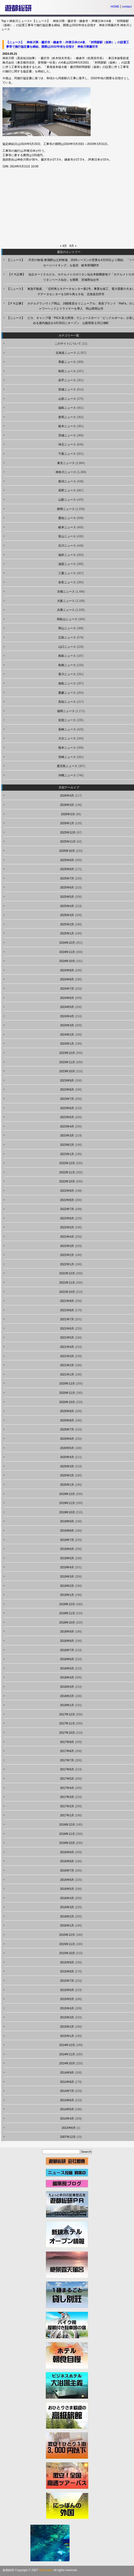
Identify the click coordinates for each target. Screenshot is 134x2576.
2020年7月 (67, 1429)
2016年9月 (67, 1852)
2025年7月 (67, 878)
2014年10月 (67, 2063)
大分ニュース (67, 738)
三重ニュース (67, 573)
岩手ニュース (67, 380)
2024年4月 (67, 1016)
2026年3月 (67, 805)
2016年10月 (67, 1843)
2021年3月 (67, 1356)
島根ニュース (67, 665)
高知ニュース (67, 702)
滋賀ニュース (67, 564)
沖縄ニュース (67, 775)
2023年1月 (67, 1154)
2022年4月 (67, 1236)
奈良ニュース (67, 582)
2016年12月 (67, 1824)
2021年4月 (67, 1347)
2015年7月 (67, 1980)
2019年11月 (67, 1503)
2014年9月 (67, 2072)
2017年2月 (67, 1806)
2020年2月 (67, 1475)
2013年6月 (69, 2128)
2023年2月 (67, 1145)
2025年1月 (67, 933)
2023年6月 (67, 1108)
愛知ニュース (67, 518)
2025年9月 (67, 860)
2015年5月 (67, 1999)
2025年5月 (67, 896)
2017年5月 (67, 1778)
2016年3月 (67, 1907)
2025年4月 (67, 906)
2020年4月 (67, 1457)
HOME (114, 6)
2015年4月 (67, 2008)
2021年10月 (67, 1292)
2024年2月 (67, 1034)
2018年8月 (67, 1641)
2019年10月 (67, 1512)
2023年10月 (67, 1071)
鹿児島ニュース (67, 766)
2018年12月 (67, 1604)
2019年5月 (67, 1558)
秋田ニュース (67, 371)
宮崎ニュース (67, 757)
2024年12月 (67, 942)
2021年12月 (67, 1273)
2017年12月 (67, 1714)
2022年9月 (67, 1190)
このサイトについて (68, 343)
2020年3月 (67, 1466)
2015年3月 (67, 2017)
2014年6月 (67, 2100)
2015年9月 (67, 1962)
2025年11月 (68, 841)
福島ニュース (67, 408)
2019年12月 (67, 1494)
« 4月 (63, 246)
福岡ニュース (66, 711)
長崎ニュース (67, 729)
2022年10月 (67, 1181)
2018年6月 (67, 1659)
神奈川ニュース (19, 21)
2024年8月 (67, 979)
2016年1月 (67, 1925)
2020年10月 (67, 1402)
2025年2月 (67, 924)
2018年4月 (67, 1677)
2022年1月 (67, 1264)
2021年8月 (67, 1310)
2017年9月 (67, 1742)
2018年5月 (67, 1668)
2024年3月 (67, 1025)
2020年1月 (67, 1484)
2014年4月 (67, 2118)
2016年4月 (67, 1898)
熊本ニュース (67, 747)
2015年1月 (67, 2036)
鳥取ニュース (67, 656)
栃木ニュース (67, 426)
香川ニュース (67, 674)
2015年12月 (67, 1935)
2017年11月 (67, 1723)
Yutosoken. (46, 2570)
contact (127, 6)
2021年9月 (67, 1301)
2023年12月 (67, 1053)
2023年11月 (67, 1062)
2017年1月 (67, 1815)
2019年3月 (67, 1576)
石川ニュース (67, 545)
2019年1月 (67, 1595)
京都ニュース (66, 591)
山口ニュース (67, 647)
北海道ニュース (66, 353)
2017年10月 (67, 1732)
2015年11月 (67, 1944)
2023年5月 (67, 1117)
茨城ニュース (67, 435)
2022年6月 (67, 1218)
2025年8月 (67, 869)
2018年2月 (67, 1696)
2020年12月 (67, 1383)
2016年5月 (67, 1889)
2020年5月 (67, 1448)
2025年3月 (67, 915)
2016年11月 (67, 1834)
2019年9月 (67, 1521)
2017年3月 (67, 1797)
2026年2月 (68, 814)
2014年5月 (67, 2109)
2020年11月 (67, 1393)
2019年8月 (67, 1530)
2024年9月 (67, 970)
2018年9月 (67, 1631)
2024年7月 (67, 988)
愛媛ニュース (67, 692)
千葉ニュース (67, 453)
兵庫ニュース (66, 610)
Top (3, 21)
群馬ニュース (67, 417)
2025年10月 (67, 851)
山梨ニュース (67, 499)
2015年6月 (67, 1990)
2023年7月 (67, 1099)
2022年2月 (67, 1255)
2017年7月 (67, 1760)
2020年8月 (67, 1420)
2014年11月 (67, 2054)
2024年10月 (67, 961)
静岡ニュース (66, 509)
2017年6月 (67, 1769)
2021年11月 (67, 1282)
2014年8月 (67, 2082)
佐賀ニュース (67, 720)
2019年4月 (67, 1567)
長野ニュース (67, 490)
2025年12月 (68, 832)
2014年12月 (67, 2045)
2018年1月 (67, 1705)
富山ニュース (67, 536)
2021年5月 (67, 1337)
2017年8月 (67, 1751)
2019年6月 (67, 1549)
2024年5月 (67, 1007)
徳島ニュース (67, 683)
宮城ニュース (67, 389)
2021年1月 (67, 1374)
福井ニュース (67, 555)
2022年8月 (67, 1200)
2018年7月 (67, 1650)
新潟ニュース (67, 481)
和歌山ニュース (67, 619)
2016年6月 (67, 1880)
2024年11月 (67, 952)
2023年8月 (67, 1089)
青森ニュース (67, 362)
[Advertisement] (41, 207)
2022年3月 (67, 1246)
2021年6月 (67, 1328)
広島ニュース (67, 637)
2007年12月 (68, 2137)
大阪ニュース (66, 601)
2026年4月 (67, 795)
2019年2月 (67, 1586)
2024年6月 (67, 998)
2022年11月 (67, 1172)
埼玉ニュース (67, 444)
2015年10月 (67, 1953)
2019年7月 (67, 1540)
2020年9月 (67, 1411)
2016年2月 (67, 1916)
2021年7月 (67, 1319)
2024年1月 (67, 1043)
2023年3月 (67, 1135)
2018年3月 (67, 1686)
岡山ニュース (67, 628)
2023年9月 (67, 1080)
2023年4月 (67, 1126)
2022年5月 (67, 1227)
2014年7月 (67, 2091)
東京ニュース (66, 463)
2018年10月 (67, 1622)
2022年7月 (67, 1209)
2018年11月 (67, 1613)
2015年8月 (67, 1971)
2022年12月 (67, 1163)
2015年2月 (67, 2026)
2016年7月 (67, 1870)
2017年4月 (67, 1788)
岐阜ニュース (67, 527)
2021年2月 (67, 1365)
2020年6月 (67, 1438)
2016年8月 (67, 1861)
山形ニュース (67, 398)
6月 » (73, 246)
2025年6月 (67, 887)
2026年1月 (67, 823)
